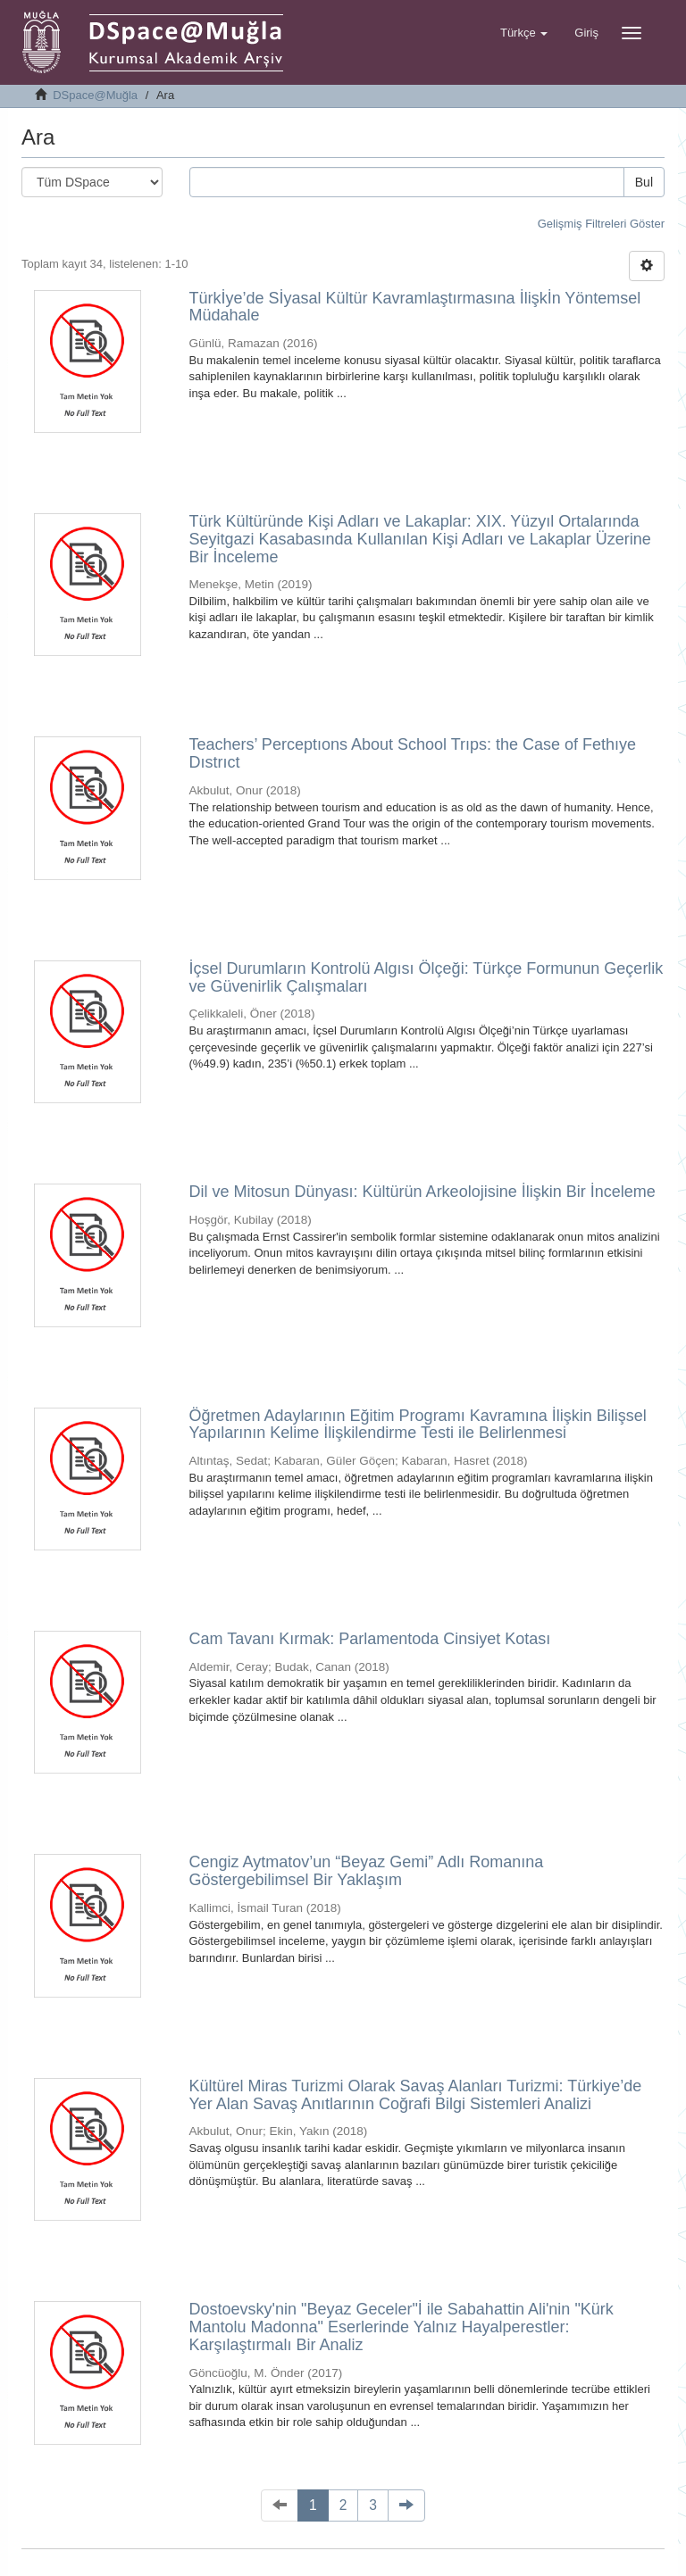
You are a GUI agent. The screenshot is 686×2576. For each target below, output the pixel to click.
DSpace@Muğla (95, 95)
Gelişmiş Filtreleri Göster (601, 223)
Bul (644, 182)
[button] (524, 33)
